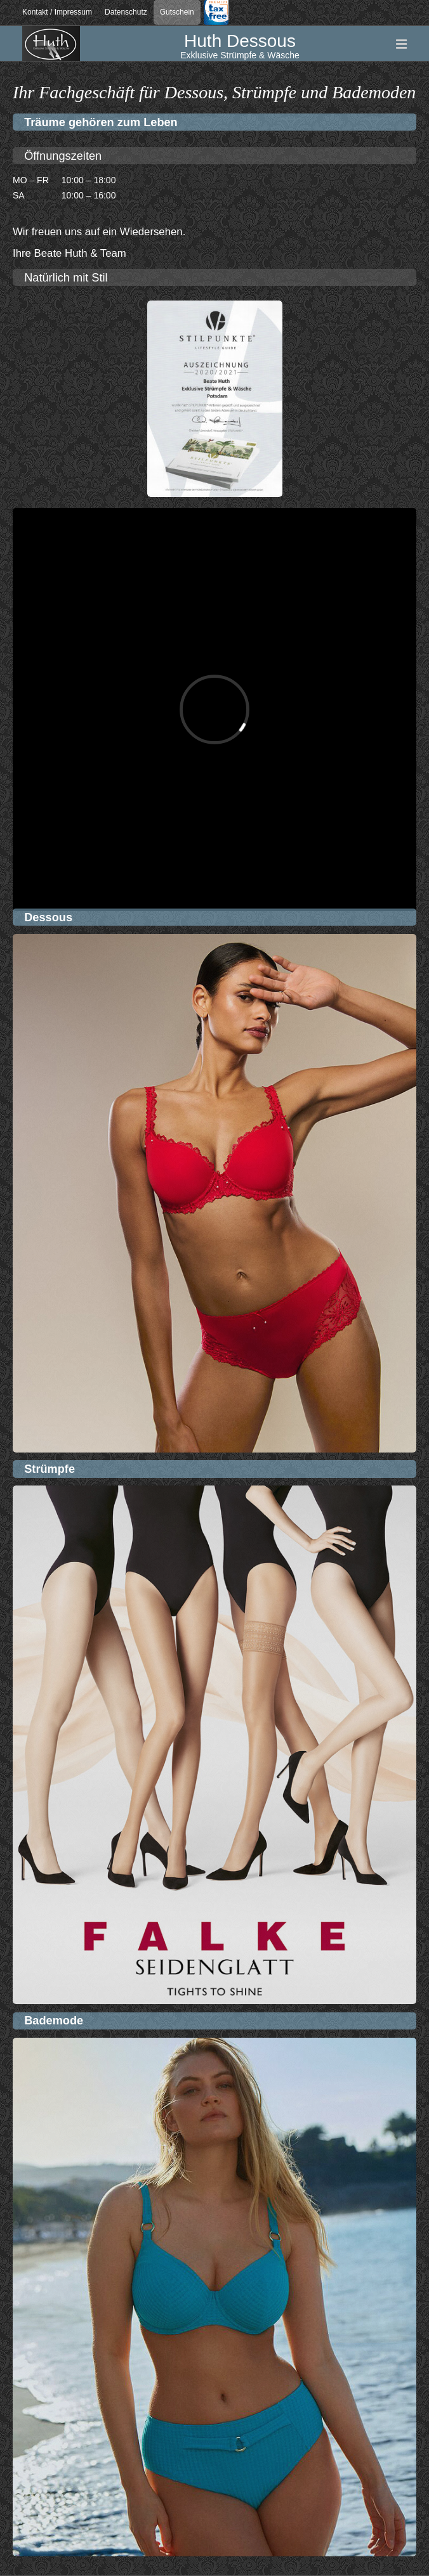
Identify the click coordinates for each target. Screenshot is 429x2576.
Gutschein (177, 12)
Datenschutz (126, 12)
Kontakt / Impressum (57, 12)
